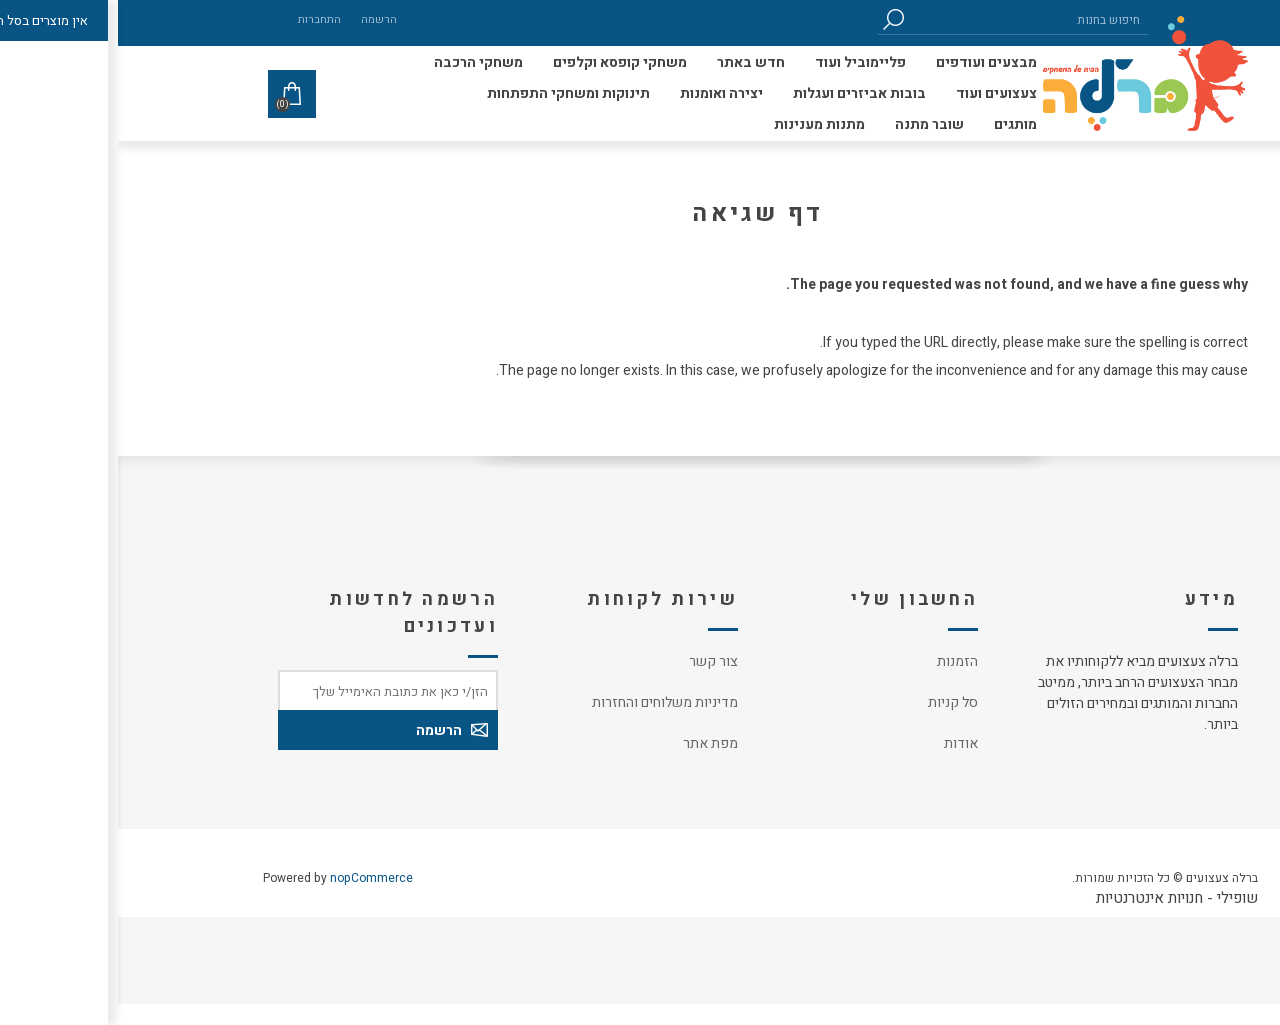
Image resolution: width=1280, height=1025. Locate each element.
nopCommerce (253, 878)
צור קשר (595, 661)
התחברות (201, 19)
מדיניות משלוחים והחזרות (547, 702)
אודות (843, 743)
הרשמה (261, 19)
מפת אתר (592, 743)
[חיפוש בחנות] (910, 19)
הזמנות (839, 661)
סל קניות (835, 702)
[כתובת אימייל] (270, 690)
